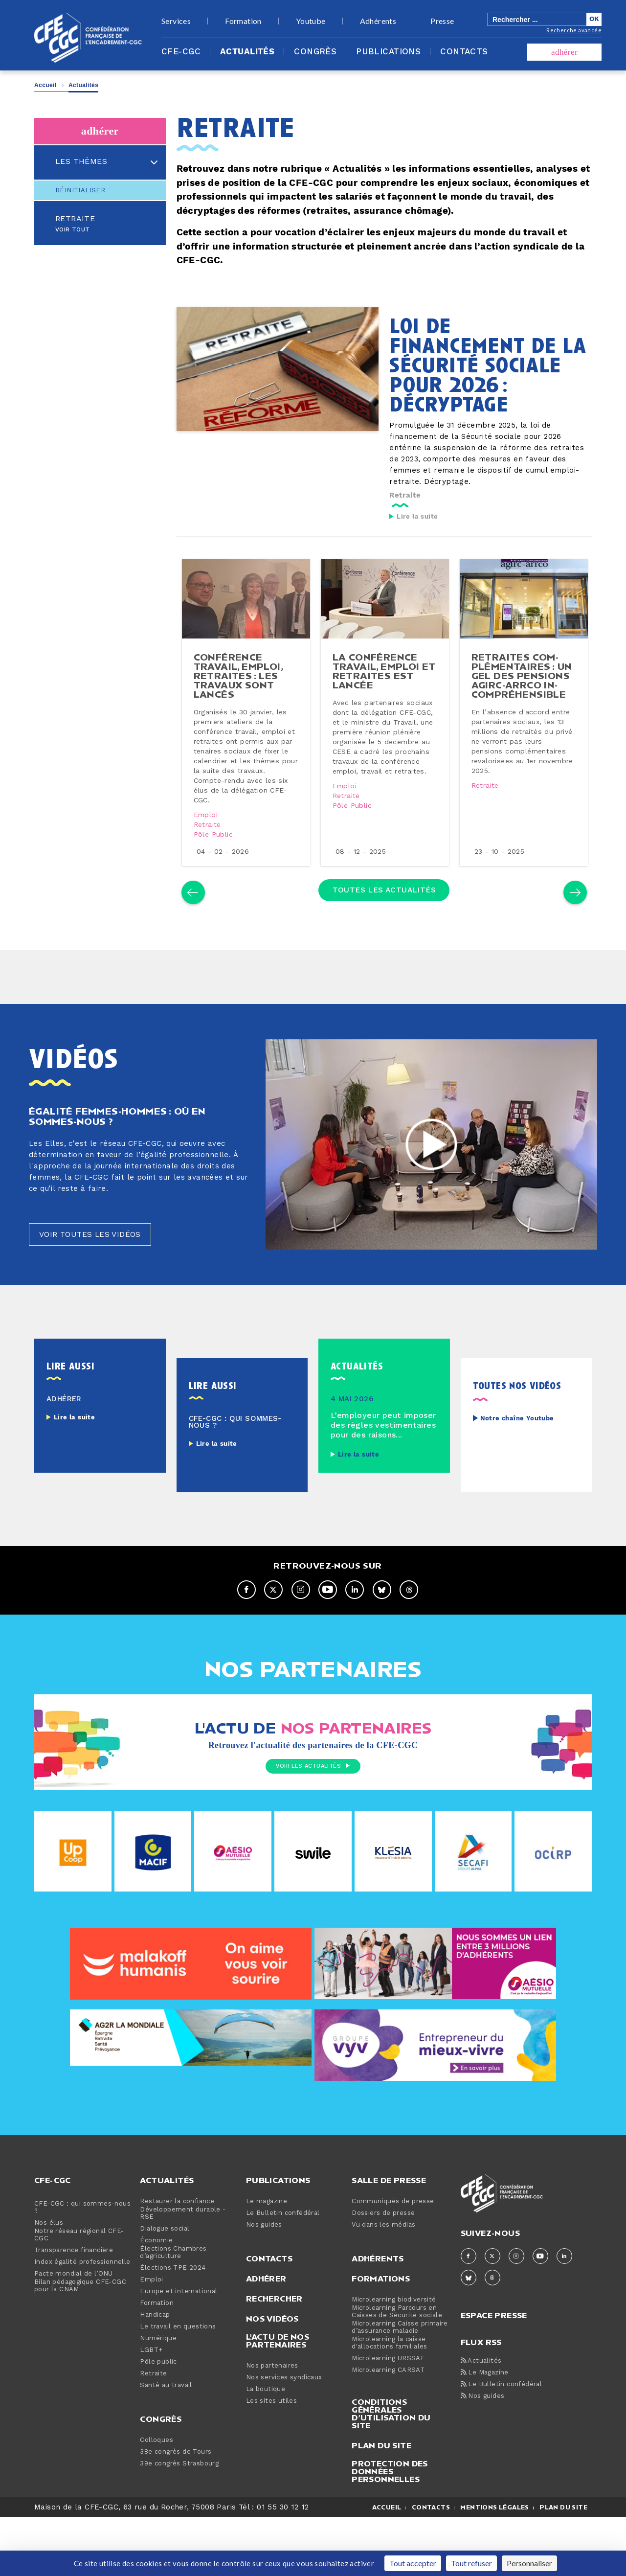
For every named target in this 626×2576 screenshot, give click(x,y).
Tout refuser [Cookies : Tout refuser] (471, 2563)
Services (176, 21)
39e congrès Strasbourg (179, 2513)
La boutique (265, 2439)
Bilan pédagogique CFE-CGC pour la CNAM (80, 2335)
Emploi (209, 836)
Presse (442, 21)
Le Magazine (485, 2422)
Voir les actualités (313, 1817)
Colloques (156, 2490)
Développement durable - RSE (182, 2263)
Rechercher (274, 2348)
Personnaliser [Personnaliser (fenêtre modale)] (529, 2563)
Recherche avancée (574, 30)
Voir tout (72, 229)
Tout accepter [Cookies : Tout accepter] (412, 2563)
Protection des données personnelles (390, 2521)
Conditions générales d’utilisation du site (391, 2463)
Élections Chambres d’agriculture (173, 2302)
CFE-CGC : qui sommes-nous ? (82, 2257)
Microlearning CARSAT (388, 2420)
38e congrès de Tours (175, 2502)
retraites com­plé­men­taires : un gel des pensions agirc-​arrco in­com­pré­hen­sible (522, 701)
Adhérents (378, 21)
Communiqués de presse (393, 2251)
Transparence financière (73, 2300)
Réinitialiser (80, 190)
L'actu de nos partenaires (277, 2390)
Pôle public (216, 856)
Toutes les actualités (384, 926)
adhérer (564, 52)
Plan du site (381, 2495)
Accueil (45, 85)
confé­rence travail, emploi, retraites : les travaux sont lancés (241, 697)
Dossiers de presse (383, 2263)
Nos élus (48, 2273)
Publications (388, 51)
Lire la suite (417, 517)
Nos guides (264, 2275)
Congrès (315, 51)
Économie (156, 2290)
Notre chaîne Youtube (517, 1468)
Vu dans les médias (383, 2275)
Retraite (75, 219)
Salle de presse (389, 2230)
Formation (243, 21)
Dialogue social (164, 2278)
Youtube (311, 21)
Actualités (247, 51)
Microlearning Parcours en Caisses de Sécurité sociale (397, 2361)
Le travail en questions (178, 2376)
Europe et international (178, 2341)
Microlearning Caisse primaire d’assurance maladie (400, 2377)
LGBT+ (151, 2400)
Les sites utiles (271, 2451)
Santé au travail (166, 2435)
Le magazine (266, 2251)
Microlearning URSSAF (388, 2408)
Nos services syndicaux (284, 2427)
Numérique (158, 2388)
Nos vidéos (272, 2368)
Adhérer (266, 2328)
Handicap (155, 2365)
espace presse (494, 2364)
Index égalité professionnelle (82, 2312)
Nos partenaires (272, 2415)
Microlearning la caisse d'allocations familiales (389, 2393)
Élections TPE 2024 (172, 2318)
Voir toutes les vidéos (98, 1282)
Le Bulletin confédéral (283, 2263)
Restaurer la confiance (177, 2251)
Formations (381, 2328)
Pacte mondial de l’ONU (73, 2323)
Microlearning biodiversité (394, 2349)
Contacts (464, 51)
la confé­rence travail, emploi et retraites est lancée (384, 692)
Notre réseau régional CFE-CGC (79, 2285)
